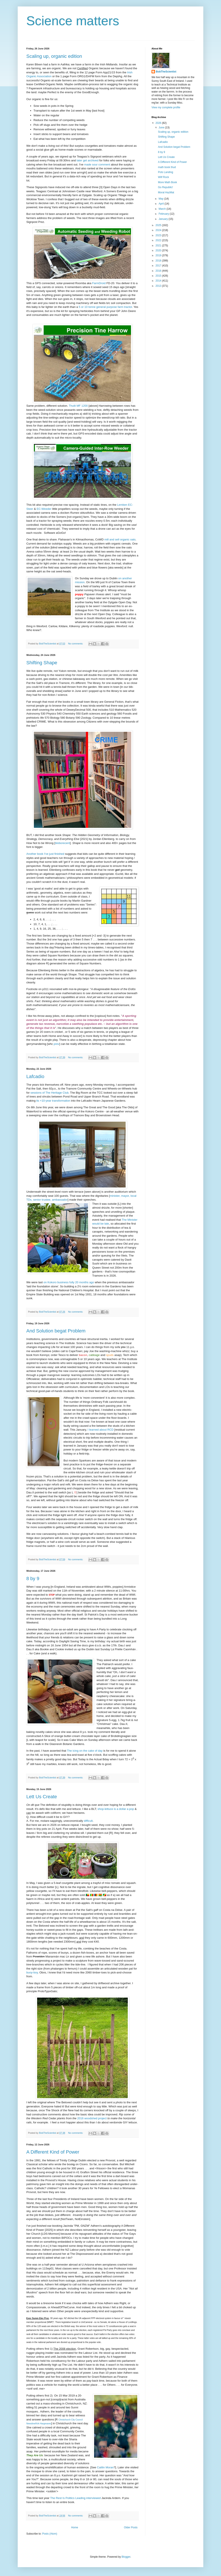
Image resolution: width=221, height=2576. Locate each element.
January (164, 218)
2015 (159, 275)
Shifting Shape (41, 662)
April (161, 203)
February (164, 213)
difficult (88, 1820)
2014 (159, 280)
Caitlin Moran (105, 2467)
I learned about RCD (101, 1429)
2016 (159, 270)
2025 (159, 225)
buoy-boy (32, 1972)
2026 (159, 122)
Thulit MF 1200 (78, 405)
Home (74, 2527)
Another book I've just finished (45, 853)
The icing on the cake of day (85, 1750)
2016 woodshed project (92, 2118)
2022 (159, 240)
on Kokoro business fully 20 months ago (69, 1282)
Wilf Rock (163, 177)
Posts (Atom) (49, 2533)
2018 (159, 260)
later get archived (87, 160)
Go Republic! (165, 187)
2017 (159, 265)
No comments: (76, 643)
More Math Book (167, 182)
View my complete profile (166, 107)
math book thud (167, 167)
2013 (159, 285)
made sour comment (97, 164)
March (163, 208)
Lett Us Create (41, 1796)
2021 (159, 245)
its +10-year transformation (53, 1100)
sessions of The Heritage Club (49, 1092)
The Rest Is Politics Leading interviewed (75, 2498)
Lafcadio (35, 1076)
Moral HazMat (166, 192)
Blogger (126, 2556)
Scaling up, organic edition (54, 56)
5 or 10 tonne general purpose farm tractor (105, 307)
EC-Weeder (44, 508)
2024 (159, 230)
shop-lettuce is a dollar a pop (116, 1809)
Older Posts (130, 2527)
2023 (159, 235)
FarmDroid (99, 283)
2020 (159, 250)
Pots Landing (165, 172)
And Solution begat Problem (55, 1331)
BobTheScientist (166, 71)
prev (56, 1044)
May (161, 198)
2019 (159, 255)
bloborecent (62, 843)
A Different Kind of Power (52, 2152)
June (162, 127)
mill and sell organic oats (120, 539)
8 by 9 (32, 1578)
